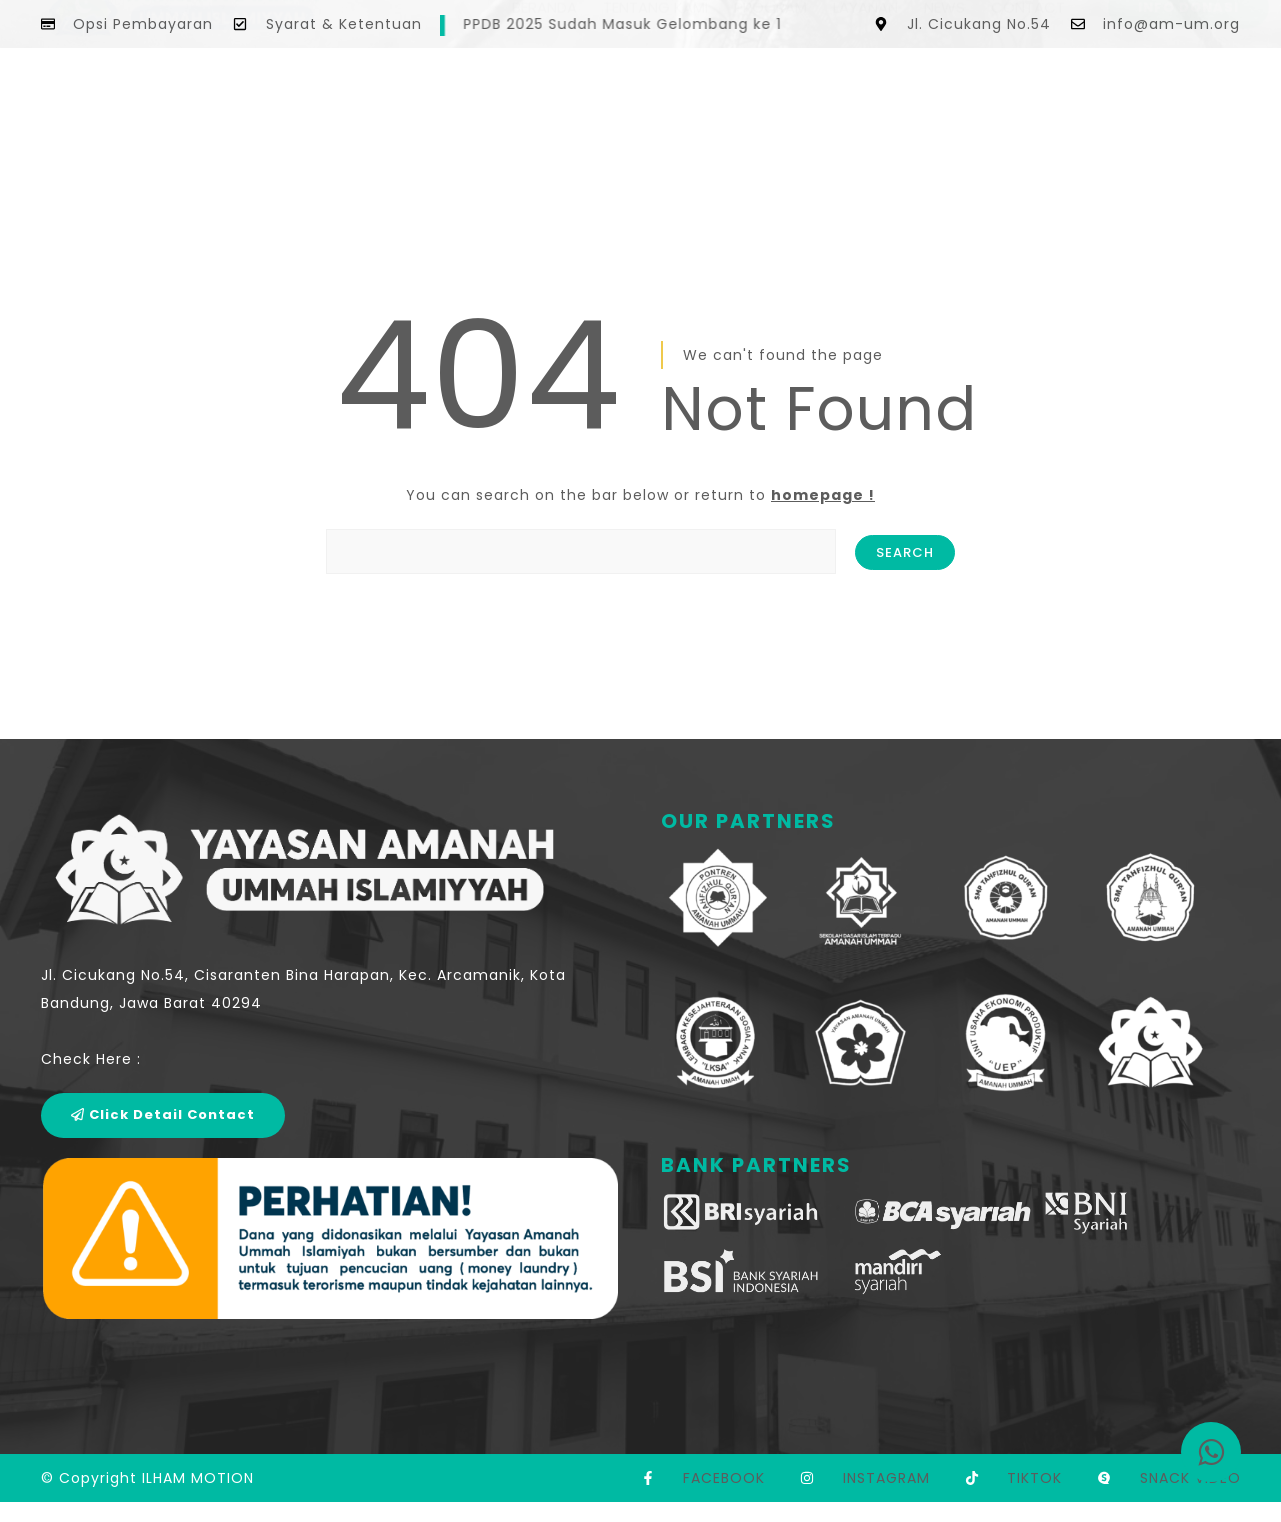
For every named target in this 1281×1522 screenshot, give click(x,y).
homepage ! (823, 495)
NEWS (944, 92)
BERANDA (544, 92)
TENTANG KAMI (655, 92)
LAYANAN (865, 92)
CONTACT (1028, 92)
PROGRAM (770, 92)
